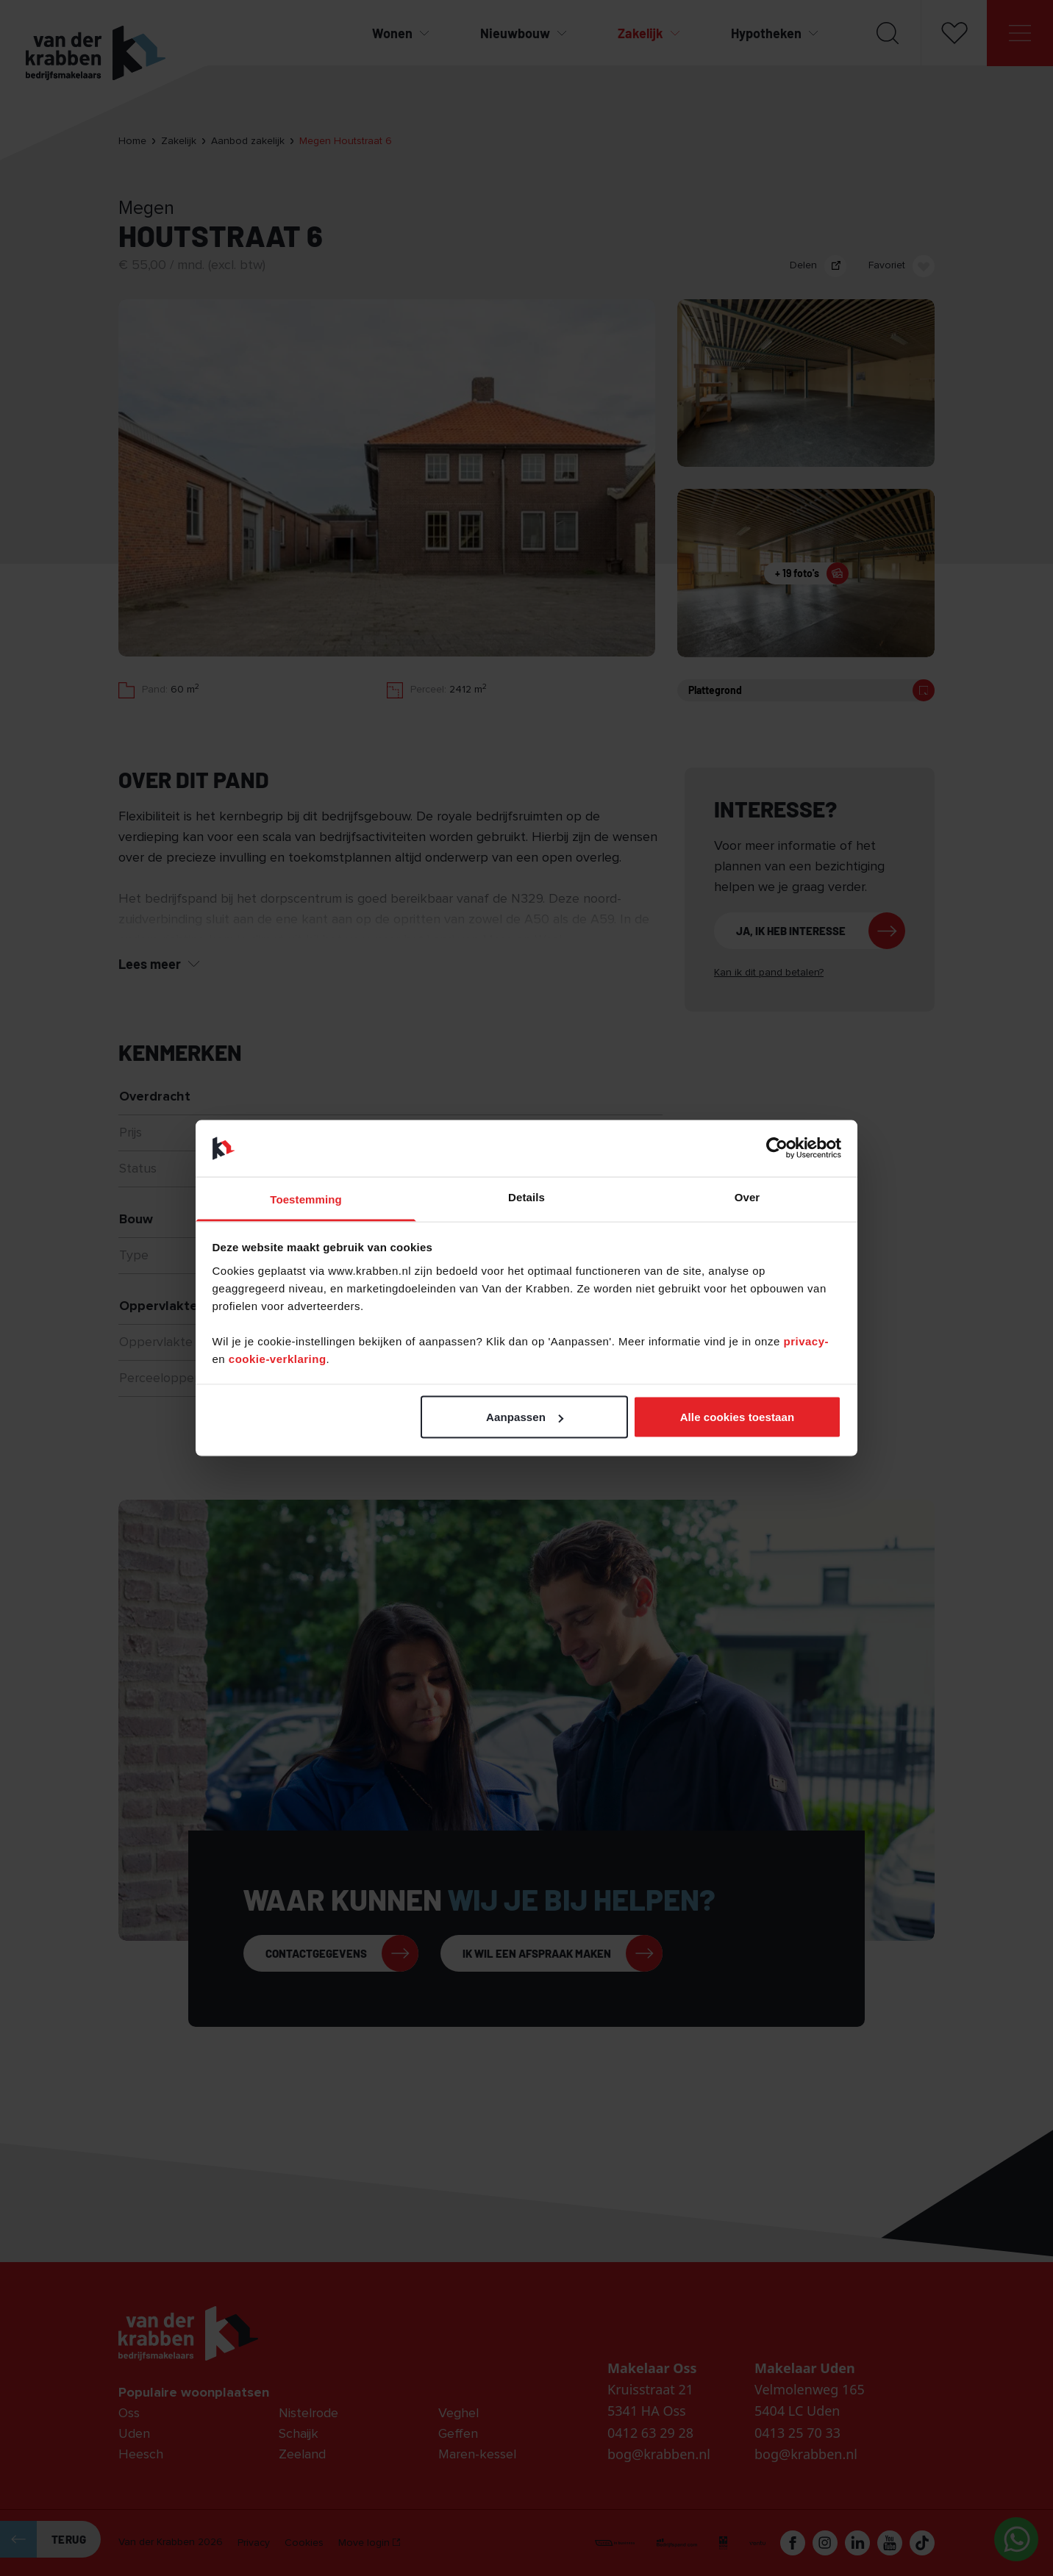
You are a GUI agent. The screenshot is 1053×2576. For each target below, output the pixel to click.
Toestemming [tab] (306, 1198)
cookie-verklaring (277, 1358)
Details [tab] (526, 1196)
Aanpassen (524, 1417)
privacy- (806, 1340)
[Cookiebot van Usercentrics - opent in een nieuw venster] (777, 1148)
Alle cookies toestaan (737, 1417)
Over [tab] (747, 1196)
